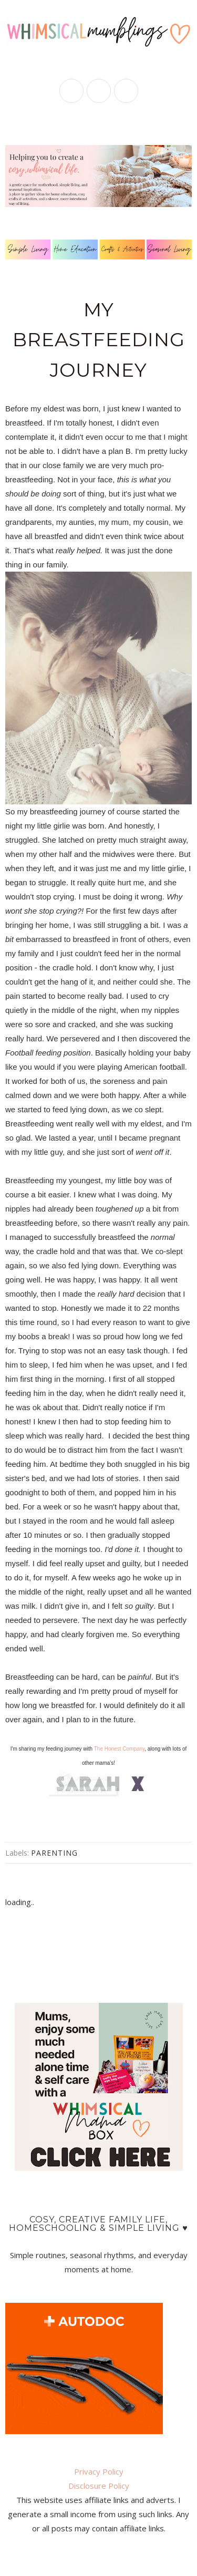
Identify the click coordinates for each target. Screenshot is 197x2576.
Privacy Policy (98, 2471)
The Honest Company (119, 1749)
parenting (54, 1853)
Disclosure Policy (98, 2485)
